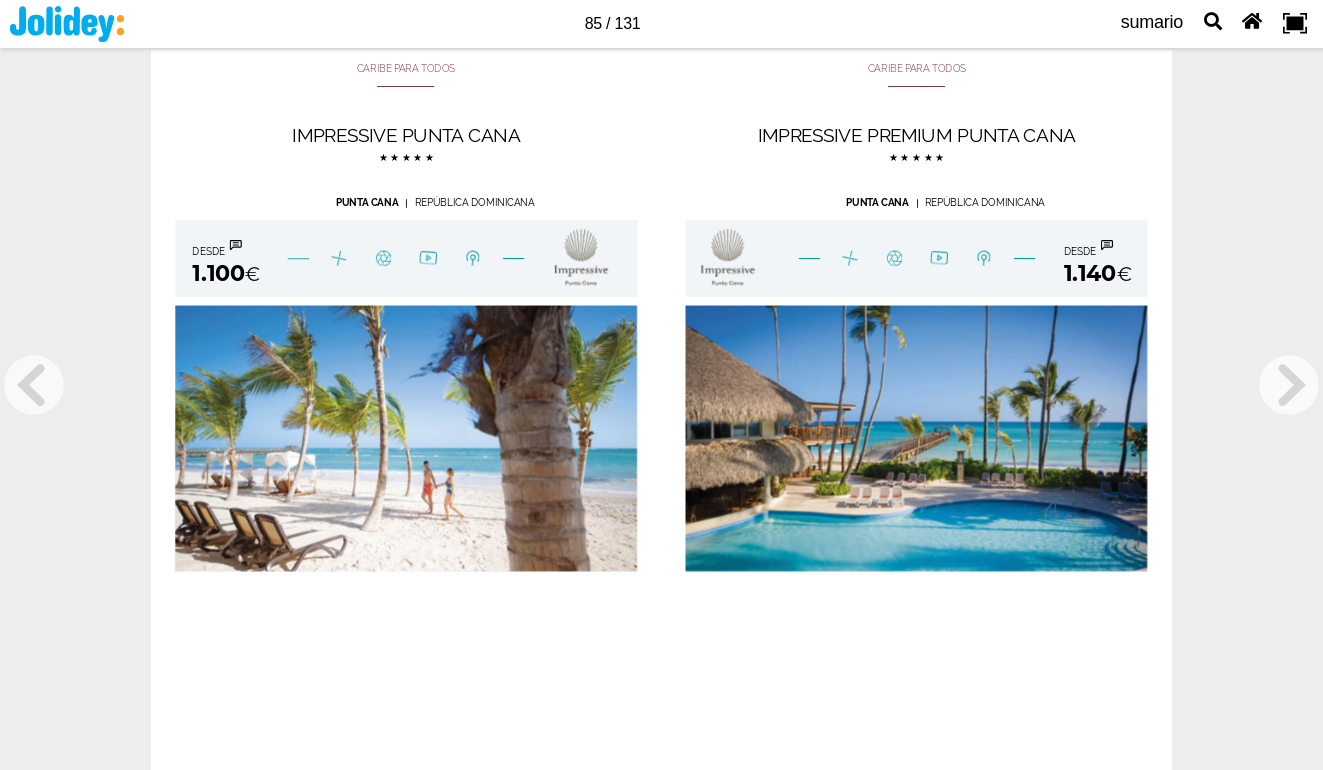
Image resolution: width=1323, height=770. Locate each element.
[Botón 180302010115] (850, 259)
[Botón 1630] (938, 258)
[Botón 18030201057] (982, 258)
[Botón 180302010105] (472, 258)
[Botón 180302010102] (577, 258)
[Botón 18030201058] (1095, 257)
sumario (1152, 22)
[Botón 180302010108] (339, 259)
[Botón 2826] (428, 258)
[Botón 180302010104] (383, 258)
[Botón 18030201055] (894, 258)
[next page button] (1289, 385)
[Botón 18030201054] (724, 258)
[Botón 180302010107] (223, 258)
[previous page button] (34, 385)
